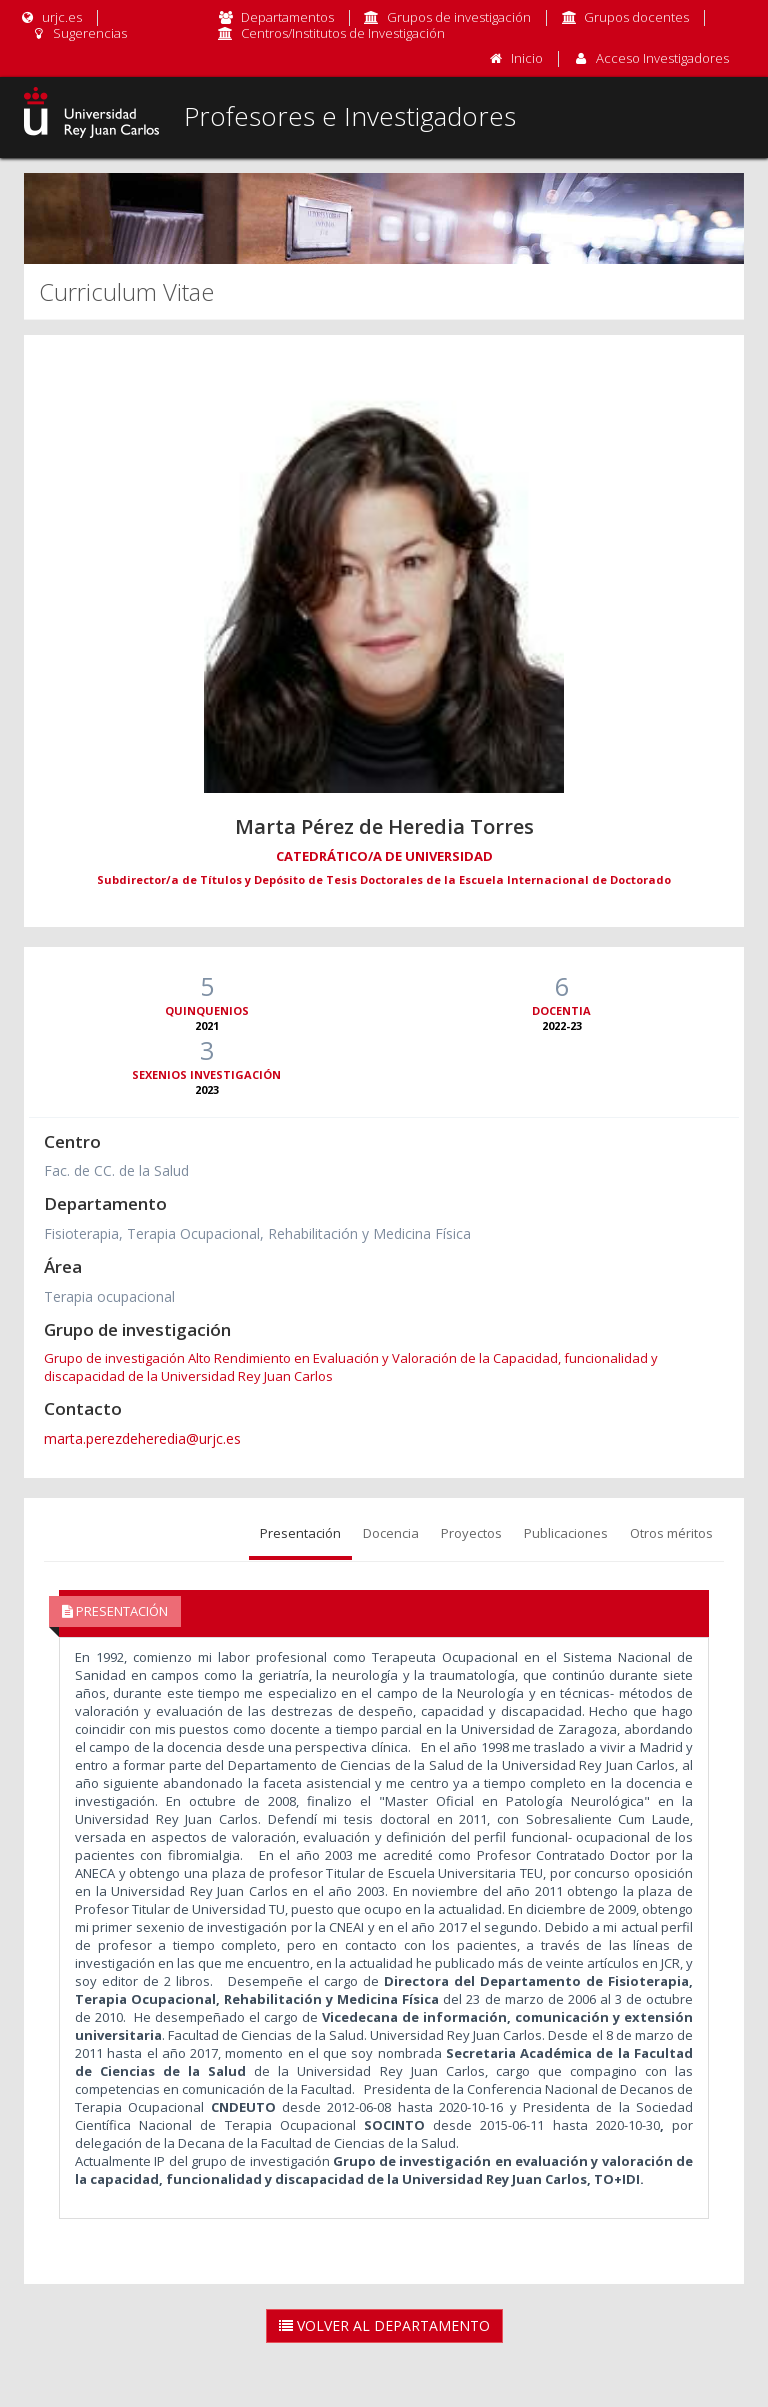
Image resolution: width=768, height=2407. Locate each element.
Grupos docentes (636, 17)
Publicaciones (566, 1533)
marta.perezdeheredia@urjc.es (142, 1438)
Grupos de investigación (459, 17)
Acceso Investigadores (662, 58)
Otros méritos (671, 1533)
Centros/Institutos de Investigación (343, 33)
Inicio (527, 58)
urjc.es (50, 17)
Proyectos (471, 1533)
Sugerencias (78, 33)
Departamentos (287, 17)
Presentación (300, 1533)
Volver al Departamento (384, 2325)
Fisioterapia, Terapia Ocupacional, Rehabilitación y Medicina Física (257, 1233)
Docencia (391, 1533)
